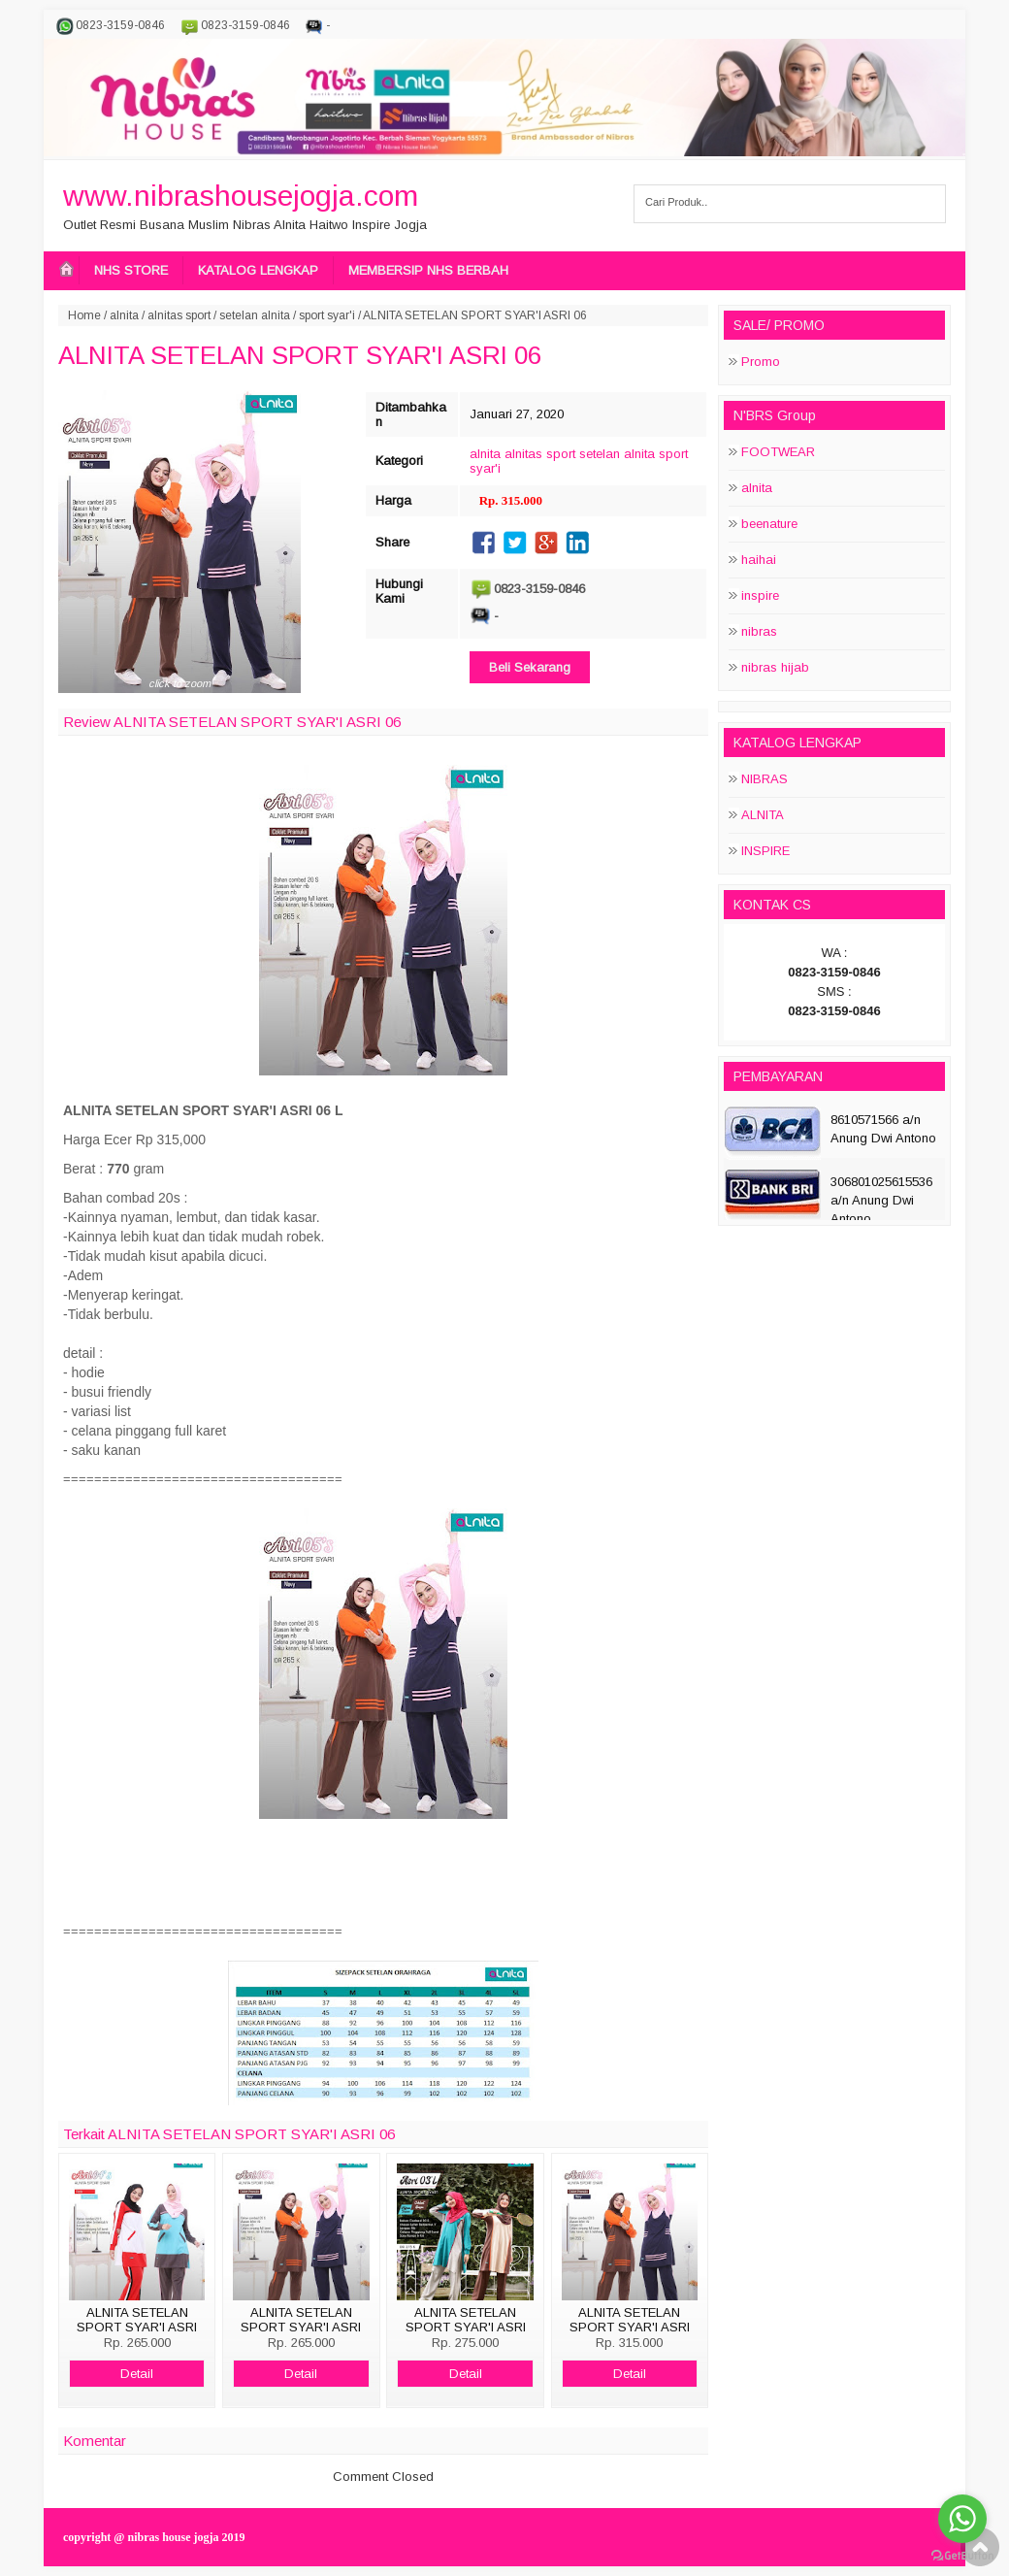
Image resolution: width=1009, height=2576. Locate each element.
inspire (760, 595)
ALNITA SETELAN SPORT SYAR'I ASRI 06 (299, 355)
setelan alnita (254, 315)
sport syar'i (327, 315)
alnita (124, 315)
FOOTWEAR (778, 452)
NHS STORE (131, 270)
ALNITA (762, 815)
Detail (136, 2373)
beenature (769, 523)
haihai (758, 559)
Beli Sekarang (529, 667)
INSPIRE (765, 850)
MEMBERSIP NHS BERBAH (428, 270)
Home (84, 315)
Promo (760, 361)
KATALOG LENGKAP (258, 270)
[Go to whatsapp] (962, 2518)
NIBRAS (764, 779)
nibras (759, 631)
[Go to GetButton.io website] (962, 2556)
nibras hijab (775, 667)
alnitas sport (179, 315)
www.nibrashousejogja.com (240, 196)
